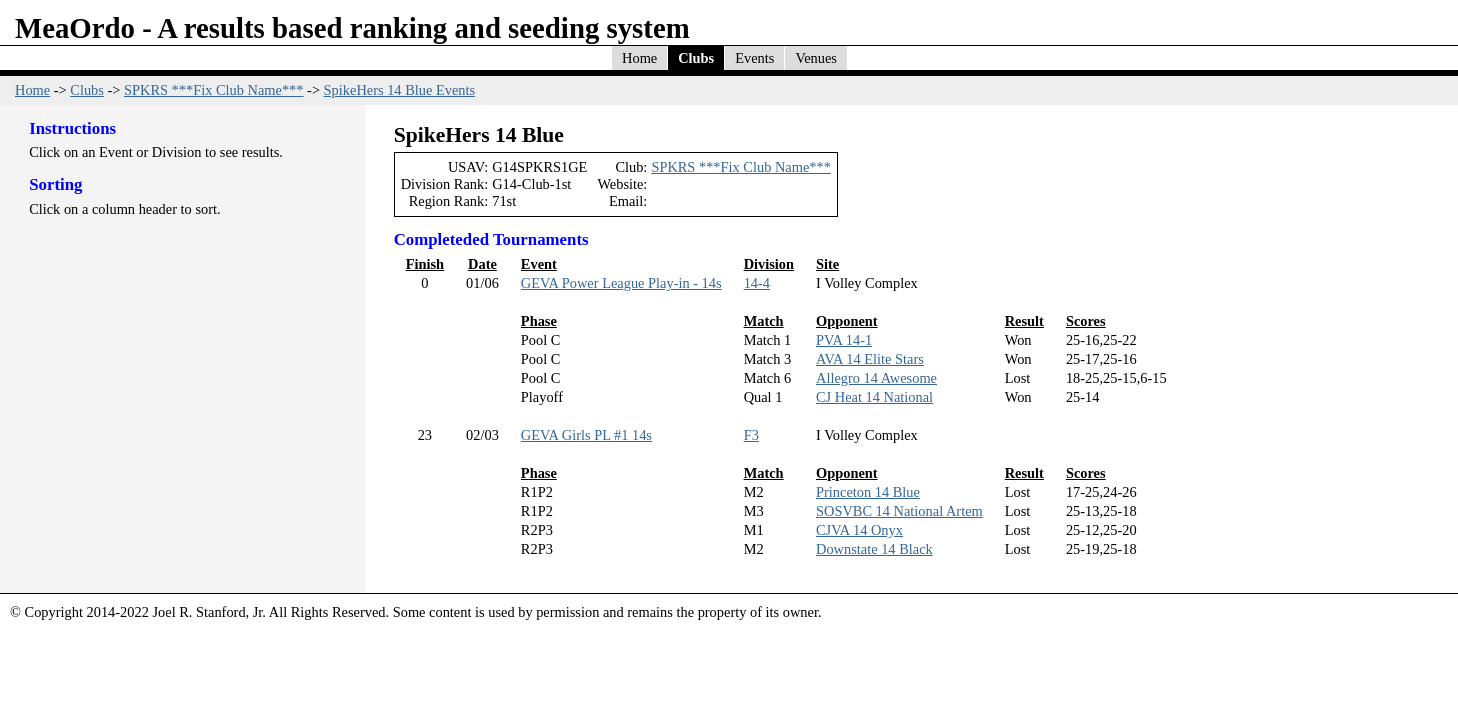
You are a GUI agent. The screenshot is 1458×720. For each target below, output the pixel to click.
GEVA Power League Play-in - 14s (621, 283)
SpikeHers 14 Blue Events (399, 90)
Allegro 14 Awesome (876, 378)
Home (639, 58)
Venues (816, 58)
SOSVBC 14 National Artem (899, 511)
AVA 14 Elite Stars (870, 359)
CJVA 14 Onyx (859, 530)
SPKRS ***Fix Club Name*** (214, 90)
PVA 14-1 (844, 340)
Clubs (696, 58)
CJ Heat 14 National (874, 397)
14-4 (757, 283)
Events (754, 58)
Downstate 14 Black (874, 549)
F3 (751, 435)
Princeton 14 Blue (868, 492)
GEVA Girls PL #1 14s (586, 435)
